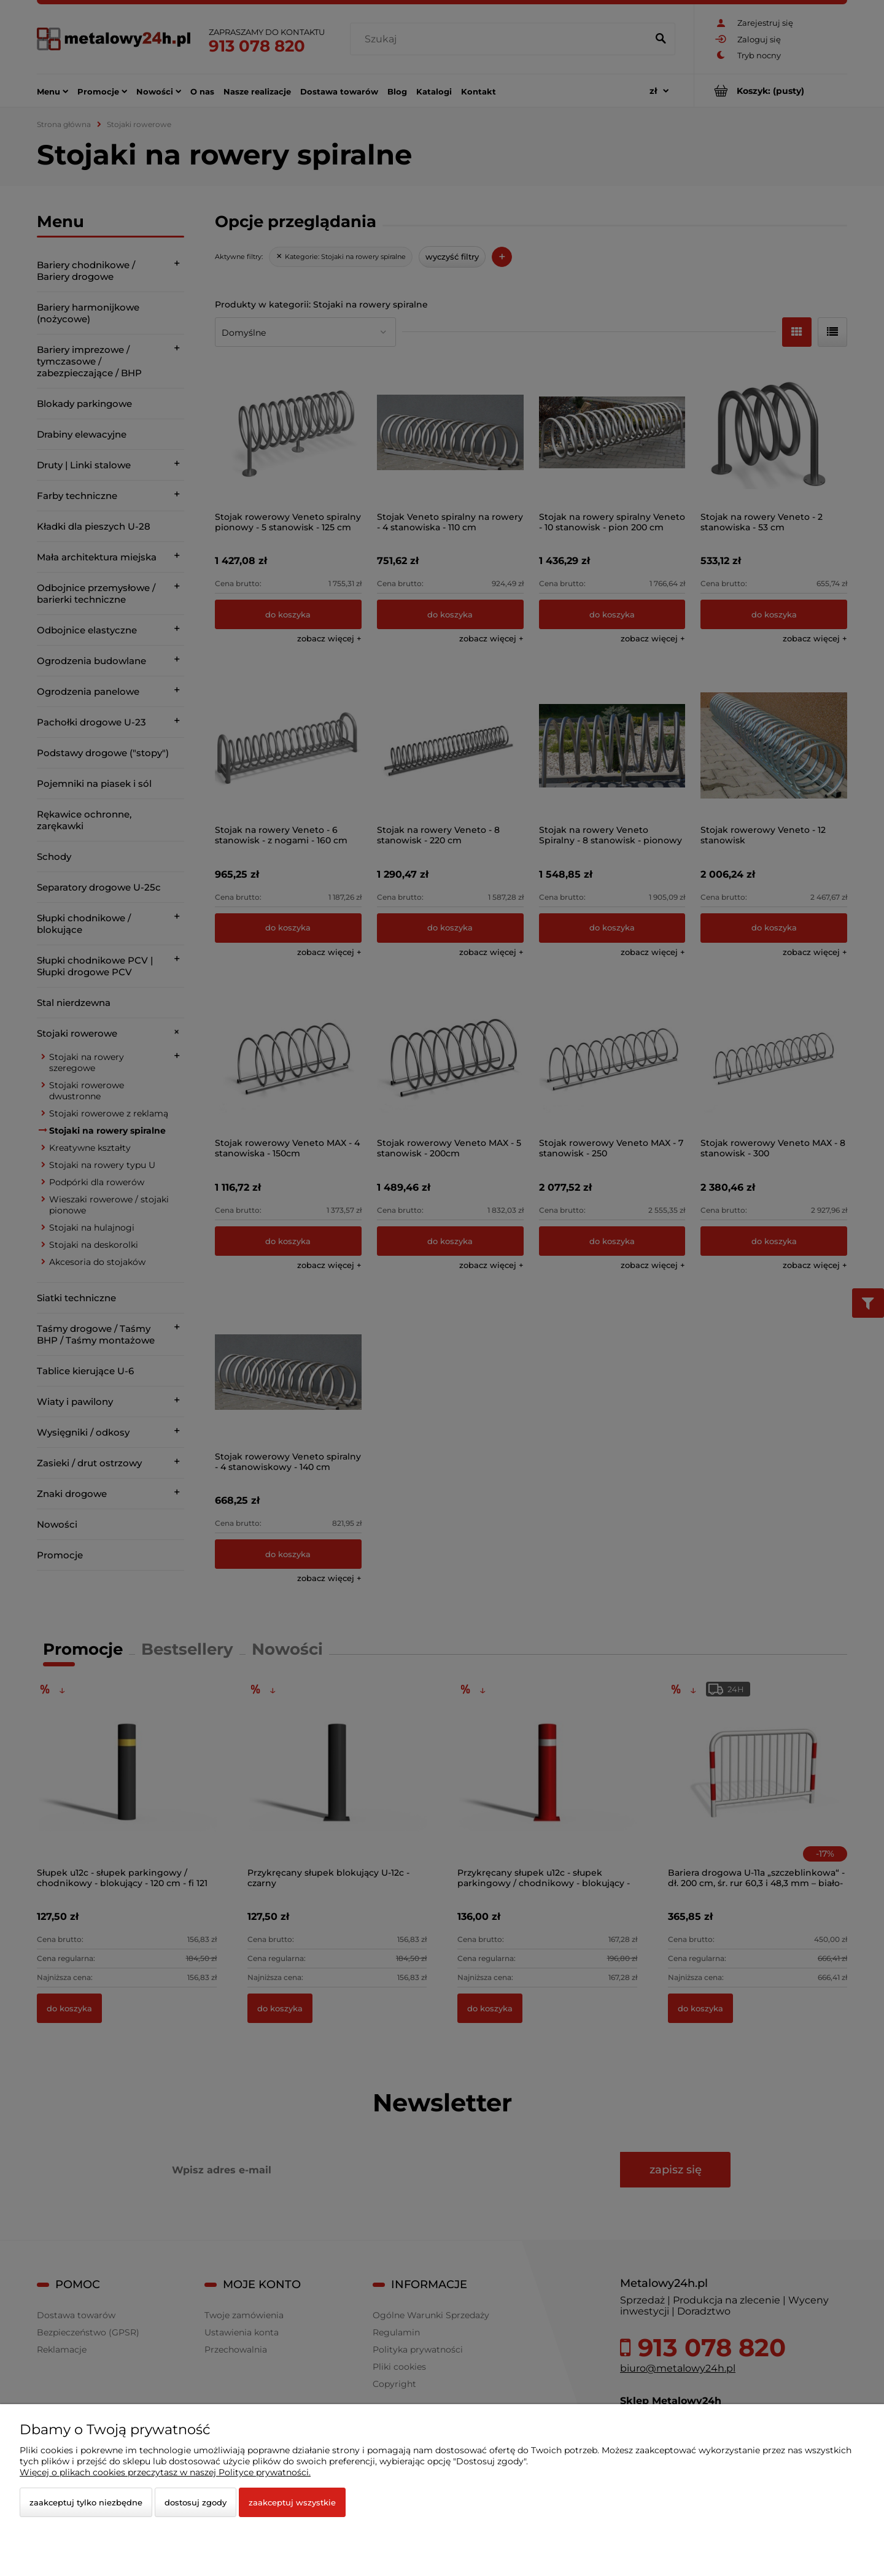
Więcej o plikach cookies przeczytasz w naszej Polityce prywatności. (165, 2472)
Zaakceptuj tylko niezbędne (85, 2502)
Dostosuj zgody (196, 2502)
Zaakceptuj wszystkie (292, 2502)
